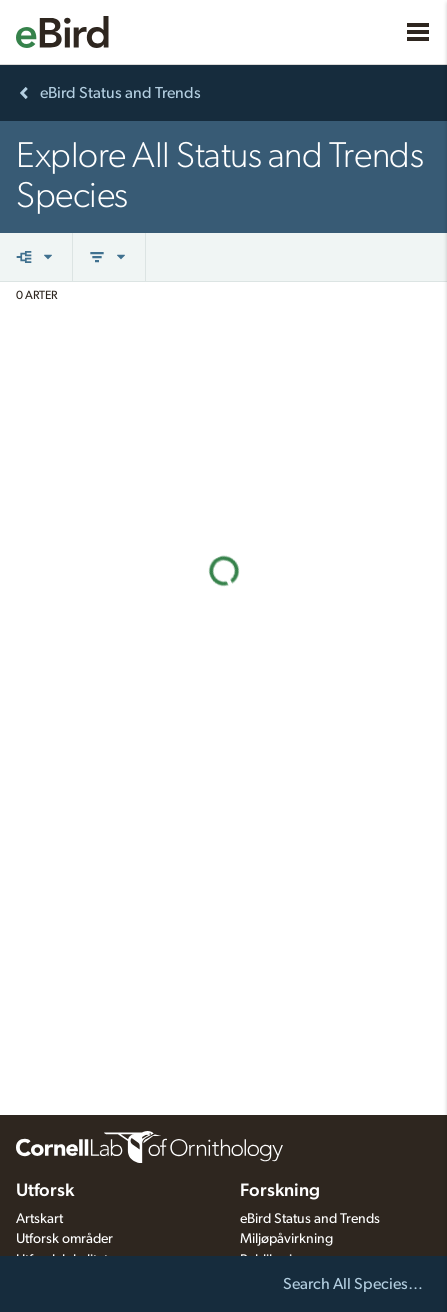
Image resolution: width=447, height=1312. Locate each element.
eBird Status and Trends (310, 1219)
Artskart (39, 1219)
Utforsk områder (64, 1239)
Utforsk (45, 1191)
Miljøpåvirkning (286, 1239)
